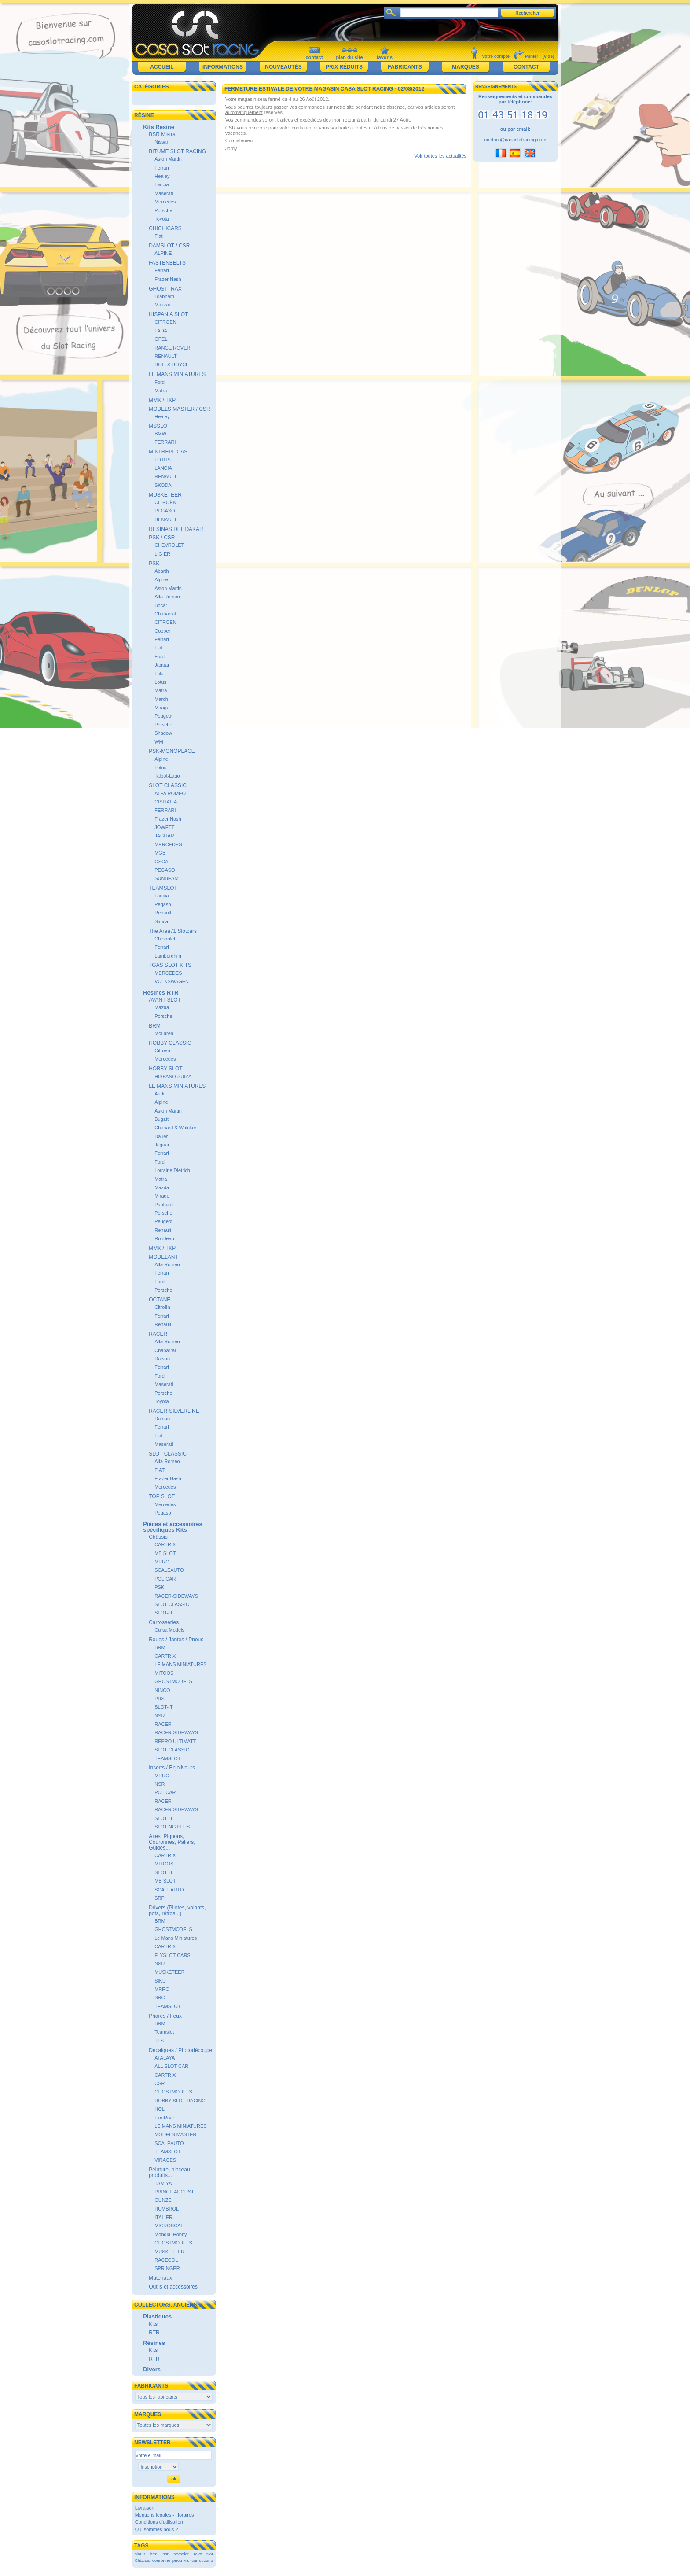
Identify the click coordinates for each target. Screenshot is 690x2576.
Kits (153, 2324)
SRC (159, 1997)
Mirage (161, 707)
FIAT (159, 1470)
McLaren (163, 1033)
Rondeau (164, 1238)
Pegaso (162, 904)
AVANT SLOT (165, 1000)
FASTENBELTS (167, 263)
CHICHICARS (165, 228)
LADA (160, 330)
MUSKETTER (169, 2251)
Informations (222, 67)
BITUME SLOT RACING (177, 151)
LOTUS (162, 459)
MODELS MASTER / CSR (179, 409)
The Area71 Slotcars (173, 931)
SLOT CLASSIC (168, 785)
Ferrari (161, 167)
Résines (154, 2343)
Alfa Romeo (167, 596)
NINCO (162, 1690)
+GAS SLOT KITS (170, 965)
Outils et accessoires (173, 2287)
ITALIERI (164, 2217)
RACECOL (166, 2260)
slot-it (140, 2553)
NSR (159, 1715)
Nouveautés (283, 67)
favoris (385, 57)
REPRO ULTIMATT (175, 1741)
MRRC (161, 1561)
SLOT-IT (163, 1612)
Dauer (161, 1136)
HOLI (160, 2109)
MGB (159, 852)
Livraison (144, 2507)
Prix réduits (344, 67)
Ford (159, 382)
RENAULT (165, 356)
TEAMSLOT (163, 888)
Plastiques (157, 2316)
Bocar (160, 605)
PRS (159, 1698)
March (161, 699)
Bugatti (161, 1119)
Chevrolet (164, 938)
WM (158, 741)
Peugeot (163, 716)
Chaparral (165, 613)
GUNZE (163, 2200)
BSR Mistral (162, 134)
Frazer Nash (167, 279)
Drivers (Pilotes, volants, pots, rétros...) (177, 1910)
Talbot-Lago (167, 775)
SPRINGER (167, 2268)
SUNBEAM (166, 878)
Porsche (163, 210)
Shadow (163, 733)
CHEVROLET (169, 545)
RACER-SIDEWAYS (176, 1596)
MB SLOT (165, 1553)
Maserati (163, 193)
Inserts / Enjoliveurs (172, 1768)
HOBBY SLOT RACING (180, 2100)
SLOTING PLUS (172, 1826)
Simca (161, 921)
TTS (159, 2040)
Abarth (161, 571)
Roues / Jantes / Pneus (176, 1639)
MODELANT (163, 1257)
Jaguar (161, 664)
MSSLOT (159, 426)
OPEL (160, 339)
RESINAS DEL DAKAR (176, 529)
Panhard (163, 1204)
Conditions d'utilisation (159, 2521)
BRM (155, 1026)
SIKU (160, 1980)
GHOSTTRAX (165, 289)
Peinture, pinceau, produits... (170, 2172)
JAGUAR (164, 835)
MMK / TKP (162, 400)
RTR (154, 2332)
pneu (177, 2560)
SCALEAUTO (169, 1570)
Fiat (158, 236)
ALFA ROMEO (170, 793)
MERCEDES (168, 844)
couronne (161, 2560)
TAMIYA (163, 2183)
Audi (159, 1093)
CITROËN (165, 321)
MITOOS (163, 1673)
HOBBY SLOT (165, 1068)
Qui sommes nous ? (156, 2529)
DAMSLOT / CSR (169, 246)
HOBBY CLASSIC (170, 1043)
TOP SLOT (162, 1496)
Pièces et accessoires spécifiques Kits (172, 1527)
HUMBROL (166, 2208)
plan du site (349, 57)
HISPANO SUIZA (172, 1076)
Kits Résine (158, 127)
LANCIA (163, 468)
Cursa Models (169, 1630)
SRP (159, 1898)
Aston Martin (168, 159)
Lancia (161, 184)
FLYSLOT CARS (172, 1955)
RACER (158, 1334)
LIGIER (162, 553)
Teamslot (164, 2031)
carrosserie (202, 2560)
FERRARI (165, 442)
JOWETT (164, 827)
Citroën (162, 1050)
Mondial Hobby (170, 2234)
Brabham (164, 296)
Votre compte (496, 56)
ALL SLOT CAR (171, 2066)
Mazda (161, 1007)
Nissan (161, 141)
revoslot (181, 2553)
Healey (161, 176)
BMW (160, 433)
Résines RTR (160, 992)
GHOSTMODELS (173, 1681)
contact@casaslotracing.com (515, 139)
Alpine (161, 579)
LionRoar (164, 2117)
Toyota (161, 218)
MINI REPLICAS (168, 452)
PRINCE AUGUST (174, 2191)
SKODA (163, 485)
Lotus (160, 682)
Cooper (162, 631)
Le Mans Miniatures (175, 1938)
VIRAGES (165, 2160)
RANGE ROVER (172, 347)
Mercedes (165, 201)
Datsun (162, 1358)
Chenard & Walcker (175, 1127)
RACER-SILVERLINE (174, 1411)
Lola (159, 673)
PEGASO (164, 510)
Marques (465, 67)
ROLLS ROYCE (171, 364)
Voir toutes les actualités (440, 155)
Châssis (158, 1537)
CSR (159, 2083)
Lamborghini (167, 955)
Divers (152, 2369)
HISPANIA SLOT (168, 314)
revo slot (203, 2553)
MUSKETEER (165, 495)
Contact (526, 67)
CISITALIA (165, 801)
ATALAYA (164, 2057)
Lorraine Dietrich (172, 1170)
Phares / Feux (165, 2016)
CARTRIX (165, 1544)
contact (314, 57)
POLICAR (165, 1578)
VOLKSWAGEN (171, 981)
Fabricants (405, 67)
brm (154, 2553)
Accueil (161, 67)
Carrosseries (164, 1622)
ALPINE (163, 253)
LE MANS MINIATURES (177, 374)
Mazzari (163, 304)
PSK (154, 563)
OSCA (161, 861)
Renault (162, 912)
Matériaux (160, 2278)
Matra (160, 390)
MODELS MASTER (175, 2134)
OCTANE (159, 1300)
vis (186, 2560)
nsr (165, 2553)
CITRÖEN (165, 622)
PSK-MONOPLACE (172, 751)
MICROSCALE (170, 2225)
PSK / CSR (162, 537)
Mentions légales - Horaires (164, 2514)
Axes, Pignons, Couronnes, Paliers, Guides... (172, 1842)
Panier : (533, 56)
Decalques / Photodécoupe (180, 2050)
